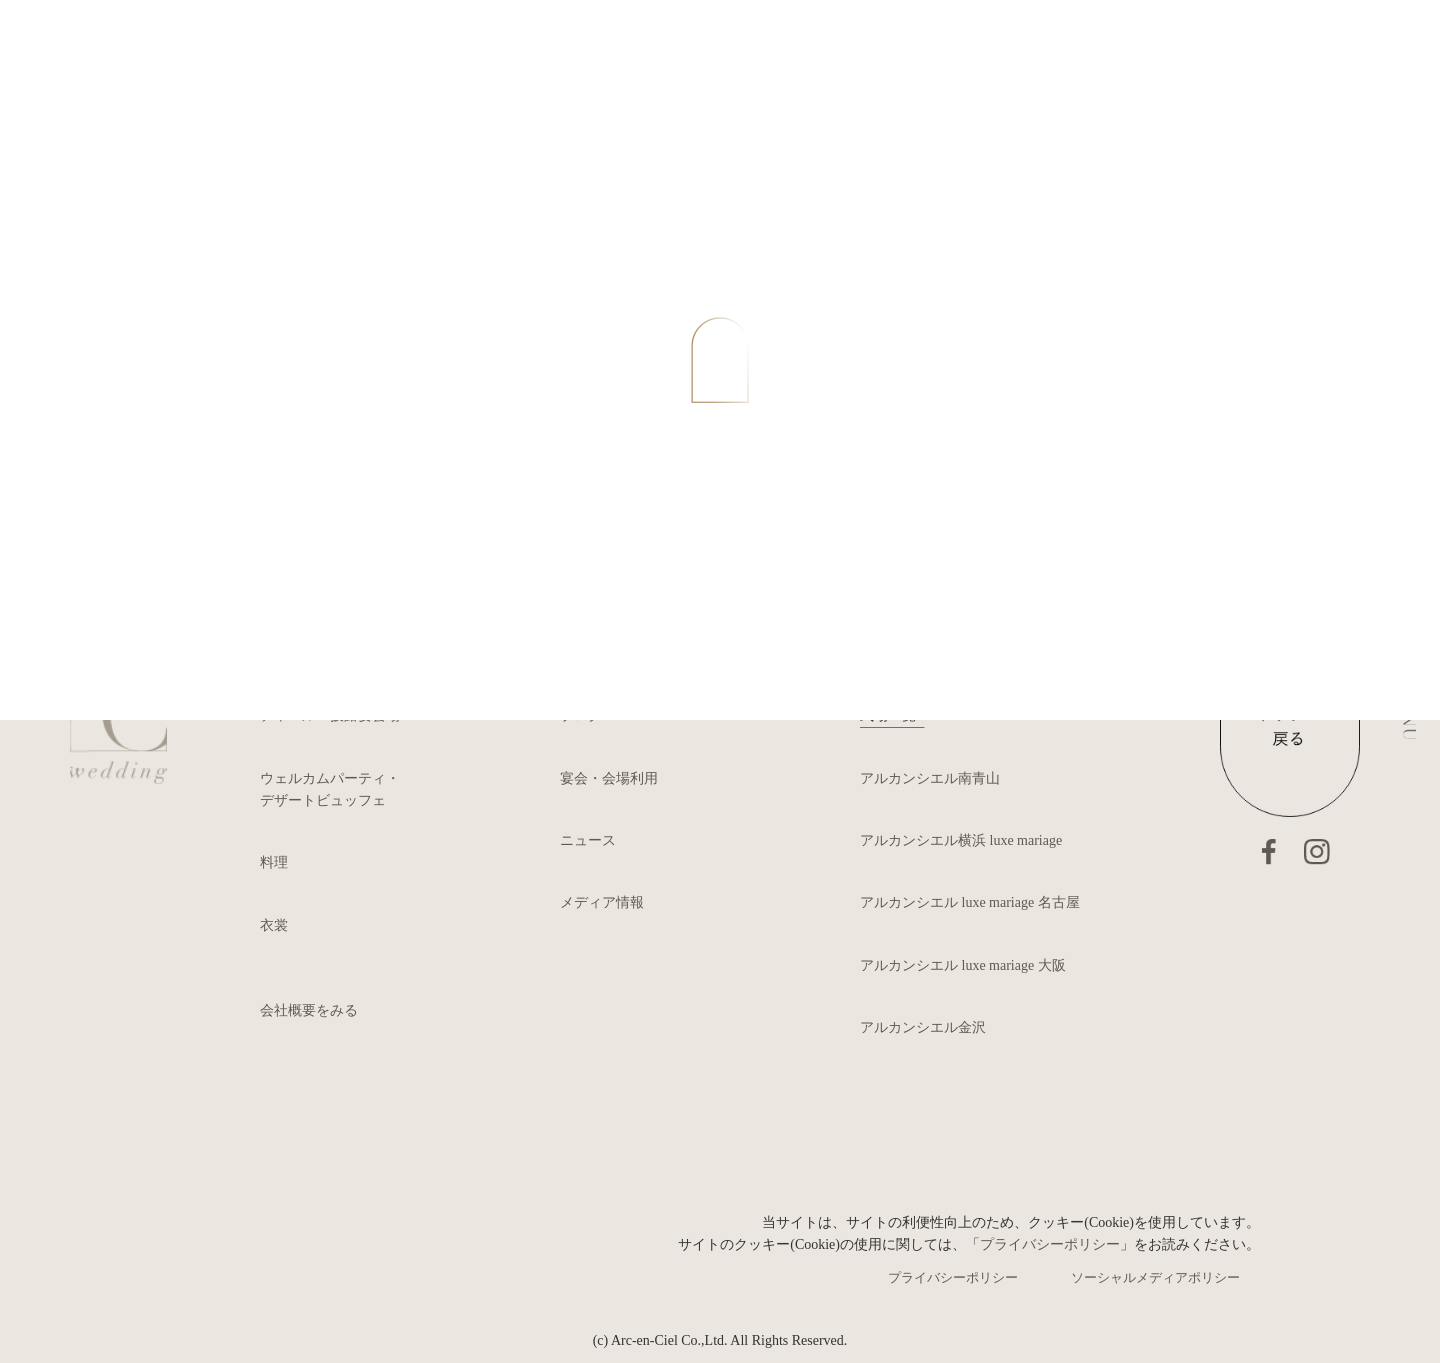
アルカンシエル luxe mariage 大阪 (963, 965)
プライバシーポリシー (1050, 1244)
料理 (274, 862)
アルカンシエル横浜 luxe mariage (961, 840)
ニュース (588, 840)
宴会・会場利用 (609, 778)
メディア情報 (602, 902)
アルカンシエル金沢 (923, 1027)
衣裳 (274, 925)
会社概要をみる (309, 1010)
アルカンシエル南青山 (930, 778)
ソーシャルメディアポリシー (1155, 1277)
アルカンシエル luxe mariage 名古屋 (970, 902)
